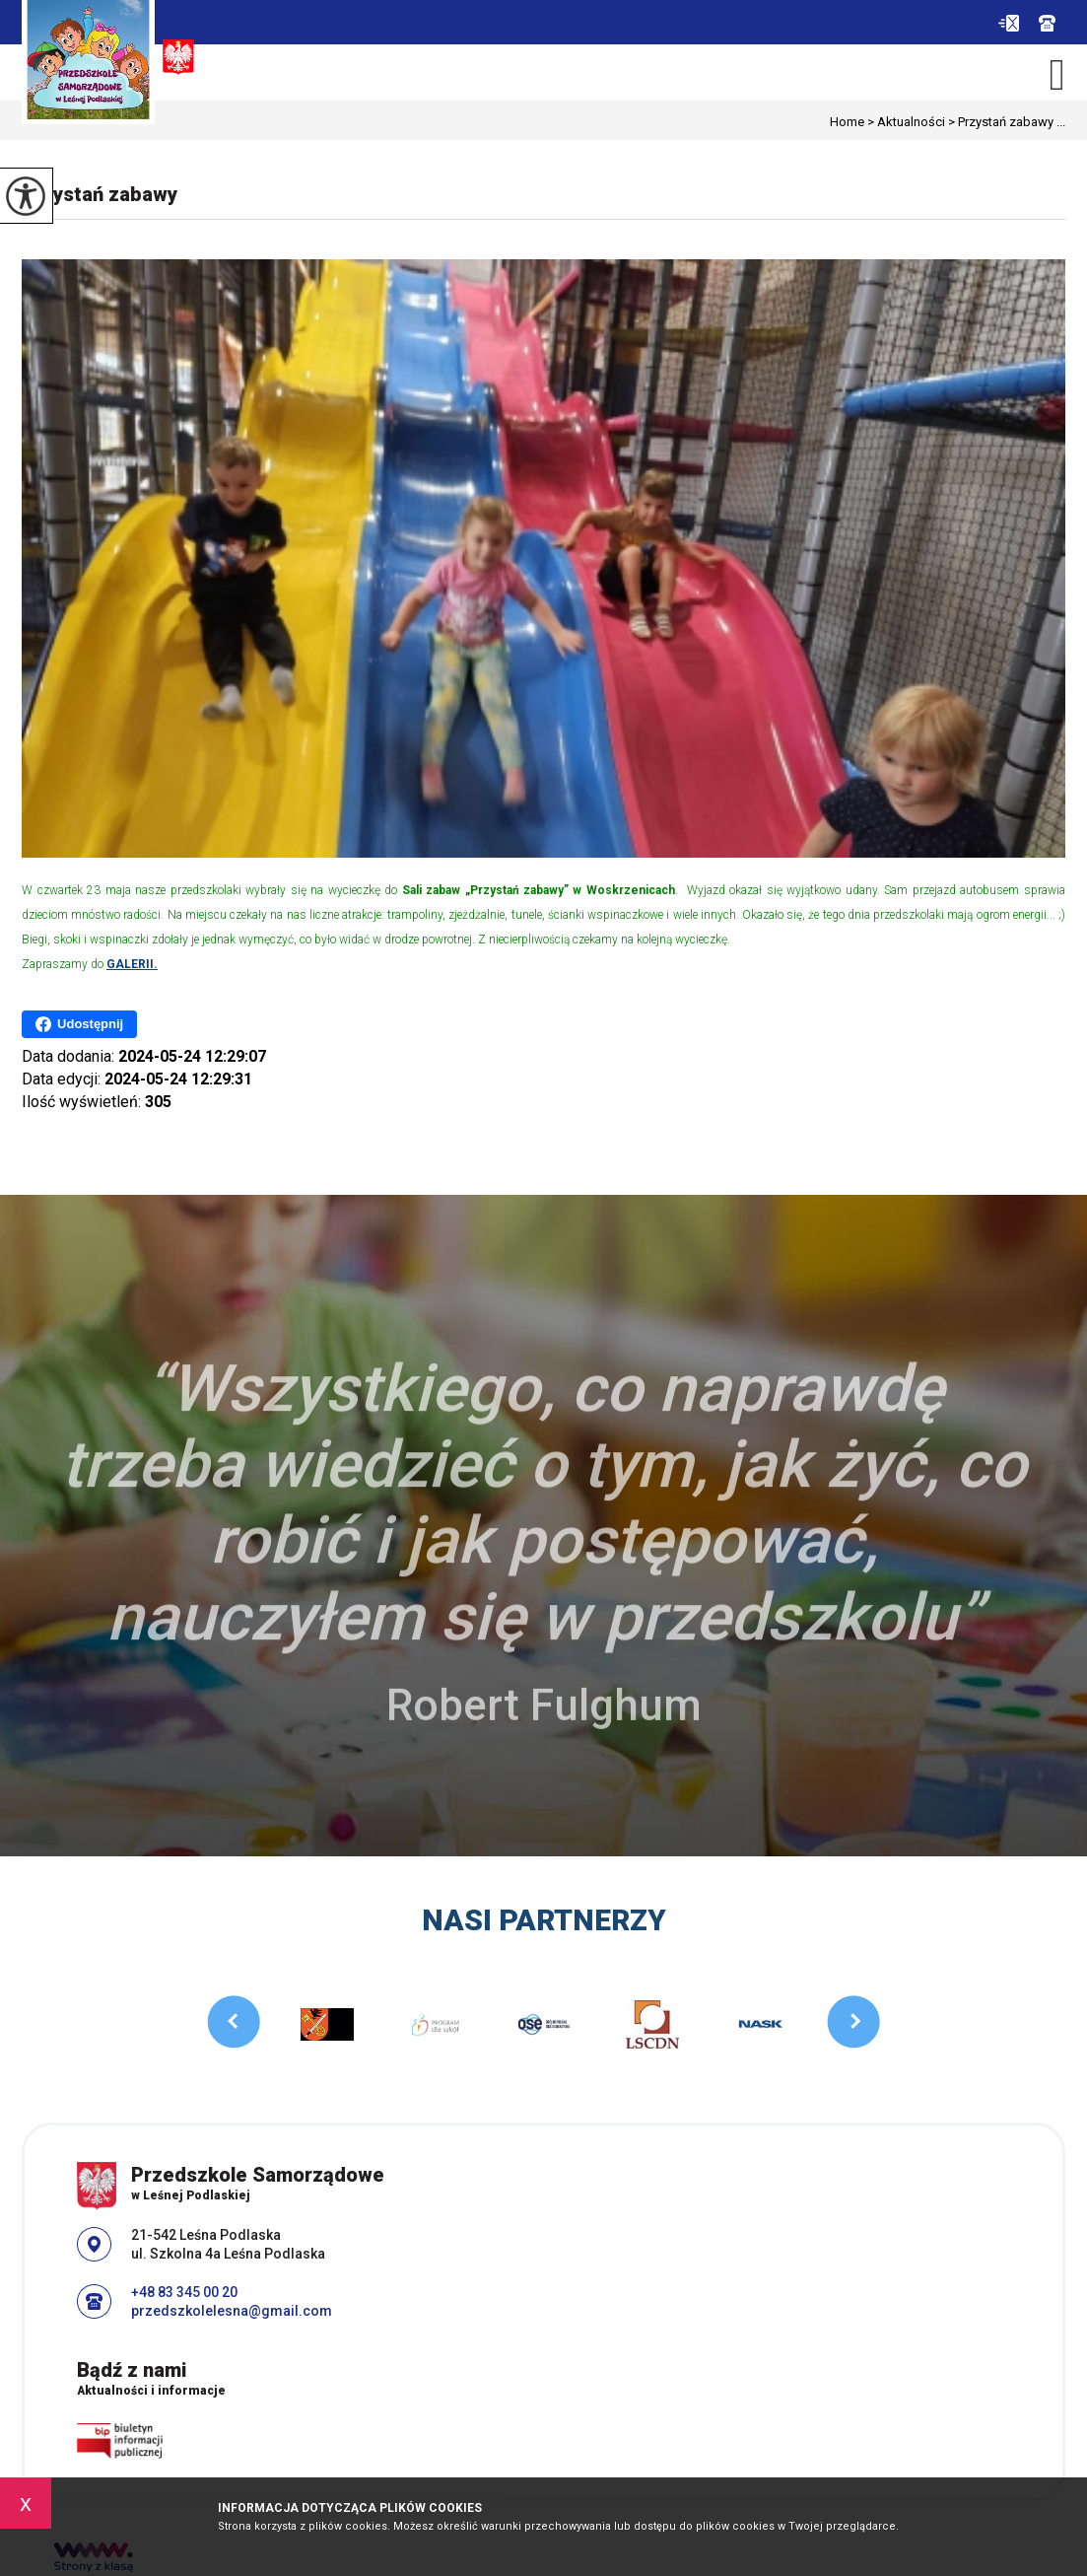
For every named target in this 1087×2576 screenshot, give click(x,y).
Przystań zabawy (99, 194)
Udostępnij (79, 1024)
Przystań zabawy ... (1005, 121)
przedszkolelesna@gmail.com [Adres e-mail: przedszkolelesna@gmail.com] (231, 2311)
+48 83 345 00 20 (1047, 23)
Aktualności (904, 121)
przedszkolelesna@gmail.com (1008, 23)
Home (847, 121)
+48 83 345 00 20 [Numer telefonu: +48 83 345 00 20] (184, 2292)
